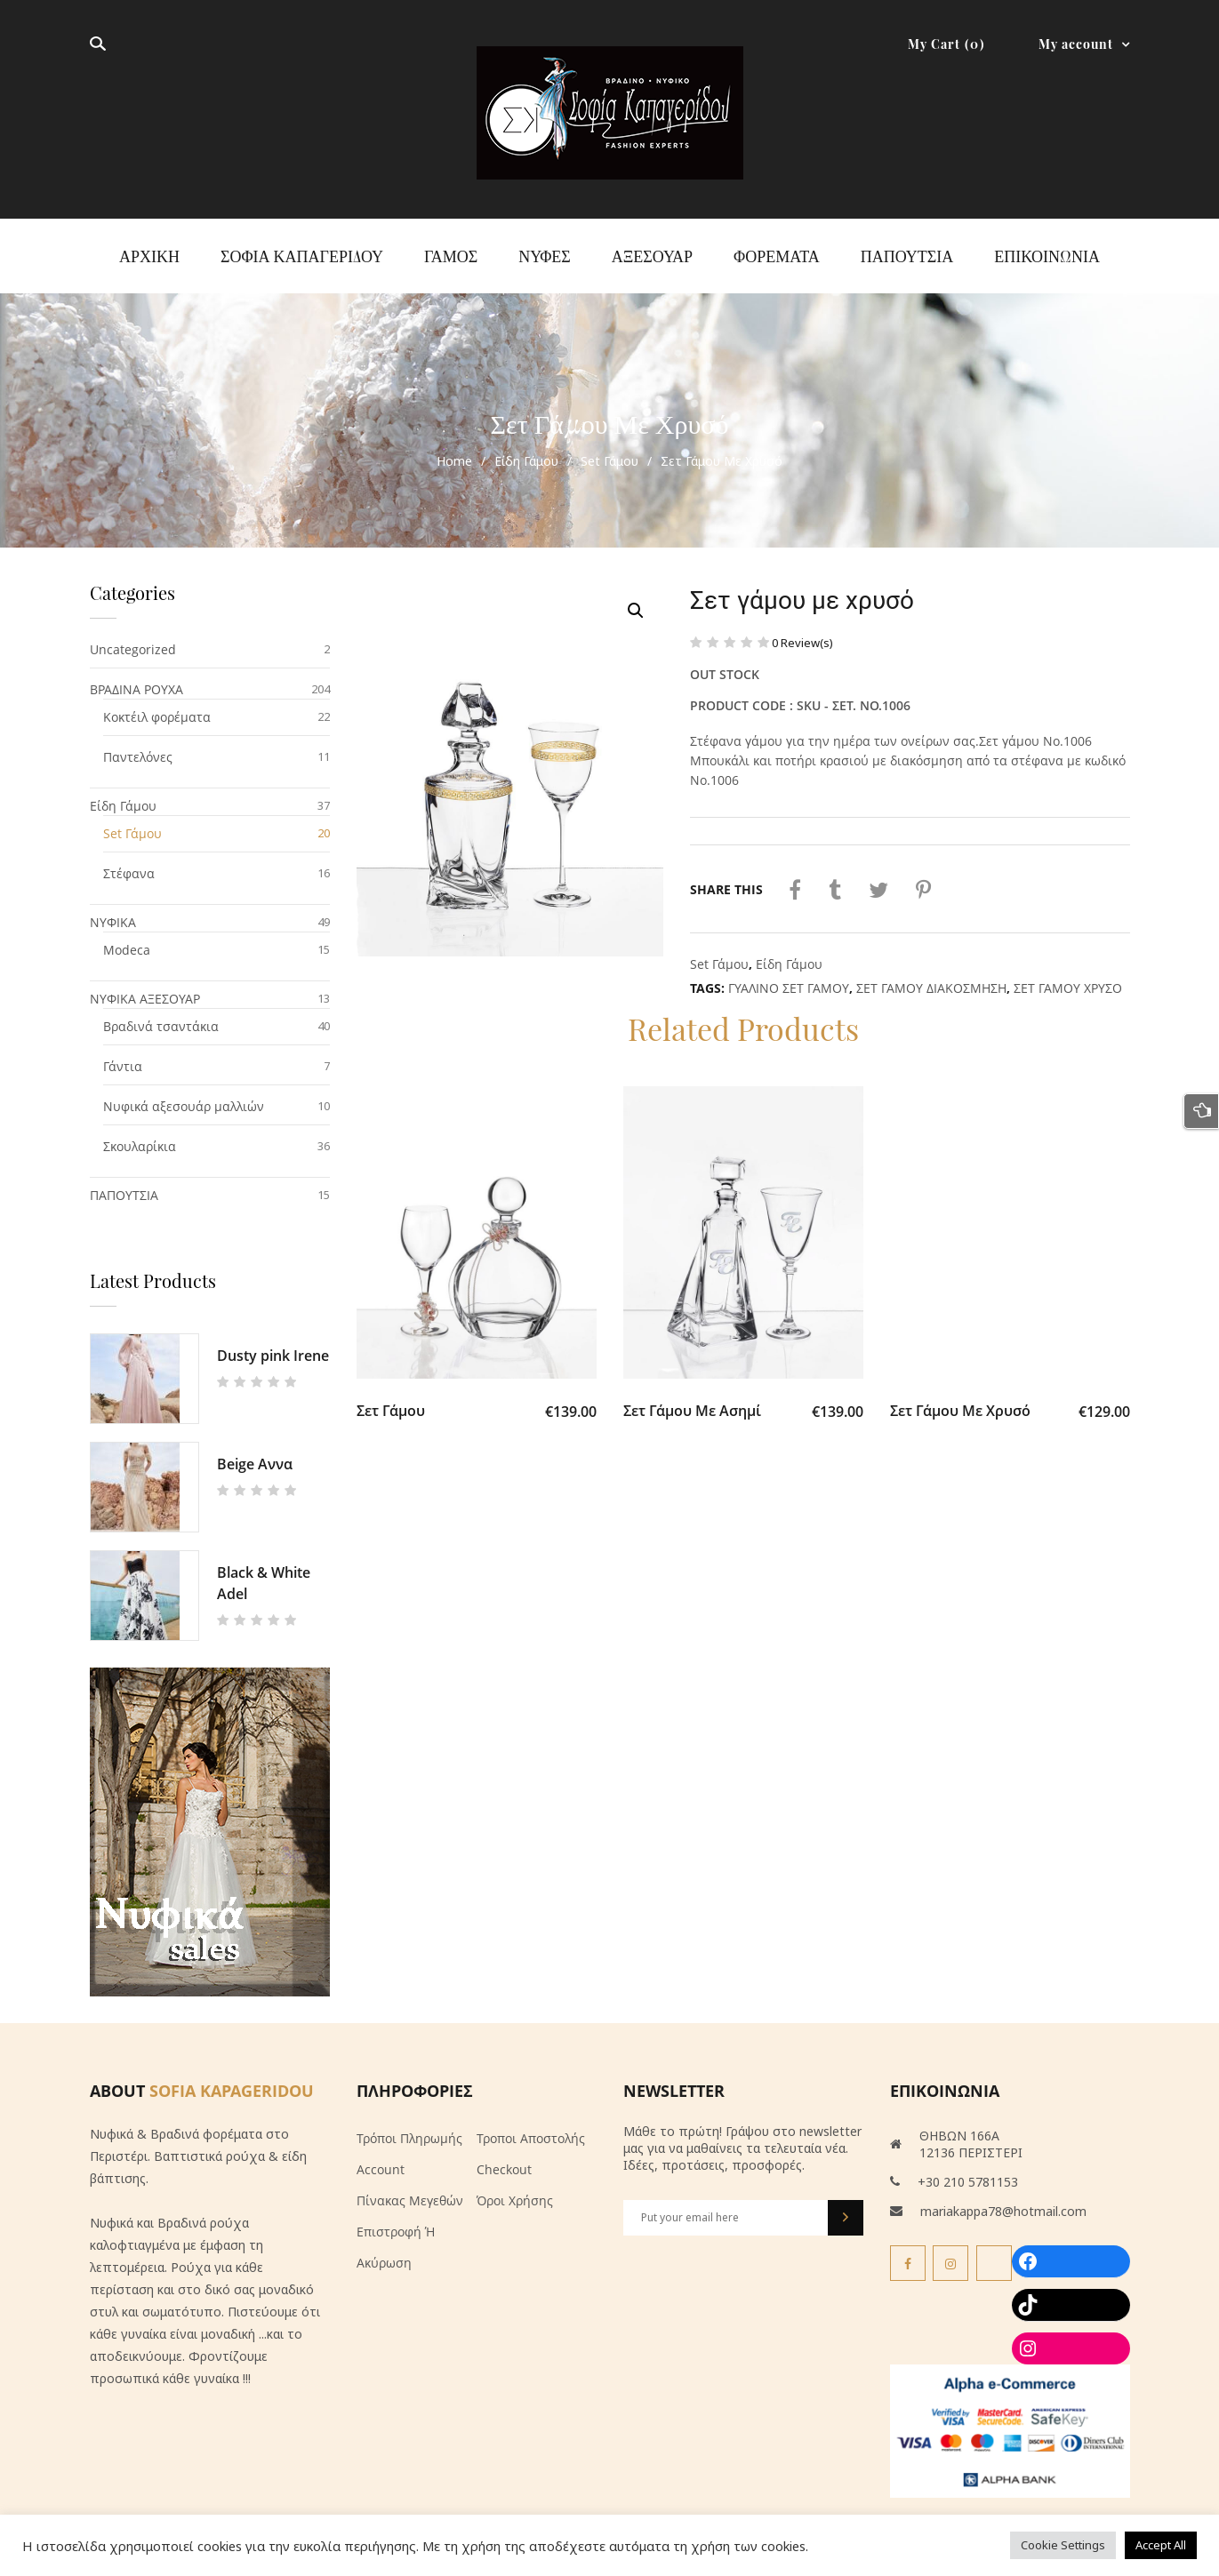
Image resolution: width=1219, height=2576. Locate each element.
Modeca (126, 939)
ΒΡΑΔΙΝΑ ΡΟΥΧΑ (136, 678)
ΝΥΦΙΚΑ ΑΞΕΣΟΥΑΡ (145, 988)
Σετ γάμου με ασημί (692, 1405)
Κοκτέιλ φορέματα (157, 706)
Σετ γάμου (391, 1405)
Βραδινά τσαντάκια (161, 1015)
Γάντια (122, 1055)
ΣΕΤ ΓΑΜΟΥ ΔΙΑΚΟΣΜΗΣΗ (931, 976)
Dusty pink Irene (273, 1345)
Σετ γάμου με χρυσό (960, 1405)
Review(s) (802, 631)
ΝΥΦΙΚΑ (113, 911)
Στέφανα (129, 862)
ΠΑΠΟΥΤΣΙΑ (124, 1184)
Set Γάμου (609, 450)
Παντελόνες (137, 746)
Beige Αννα (255, 1453)
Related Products (743, 1020)
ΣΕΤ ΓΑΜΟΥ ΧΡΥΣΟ (1068, 976)
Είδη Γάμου (526, 450)
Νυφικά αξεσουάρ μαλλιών (183, 1095)
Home (454, 450)
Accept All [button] (1160, 2545)
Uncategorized (133, 638)
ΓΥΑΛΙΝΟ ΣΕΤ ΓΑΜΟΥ (788, 976)
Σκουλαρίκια (139, 1135)
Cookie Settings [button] (1063, 2545)
